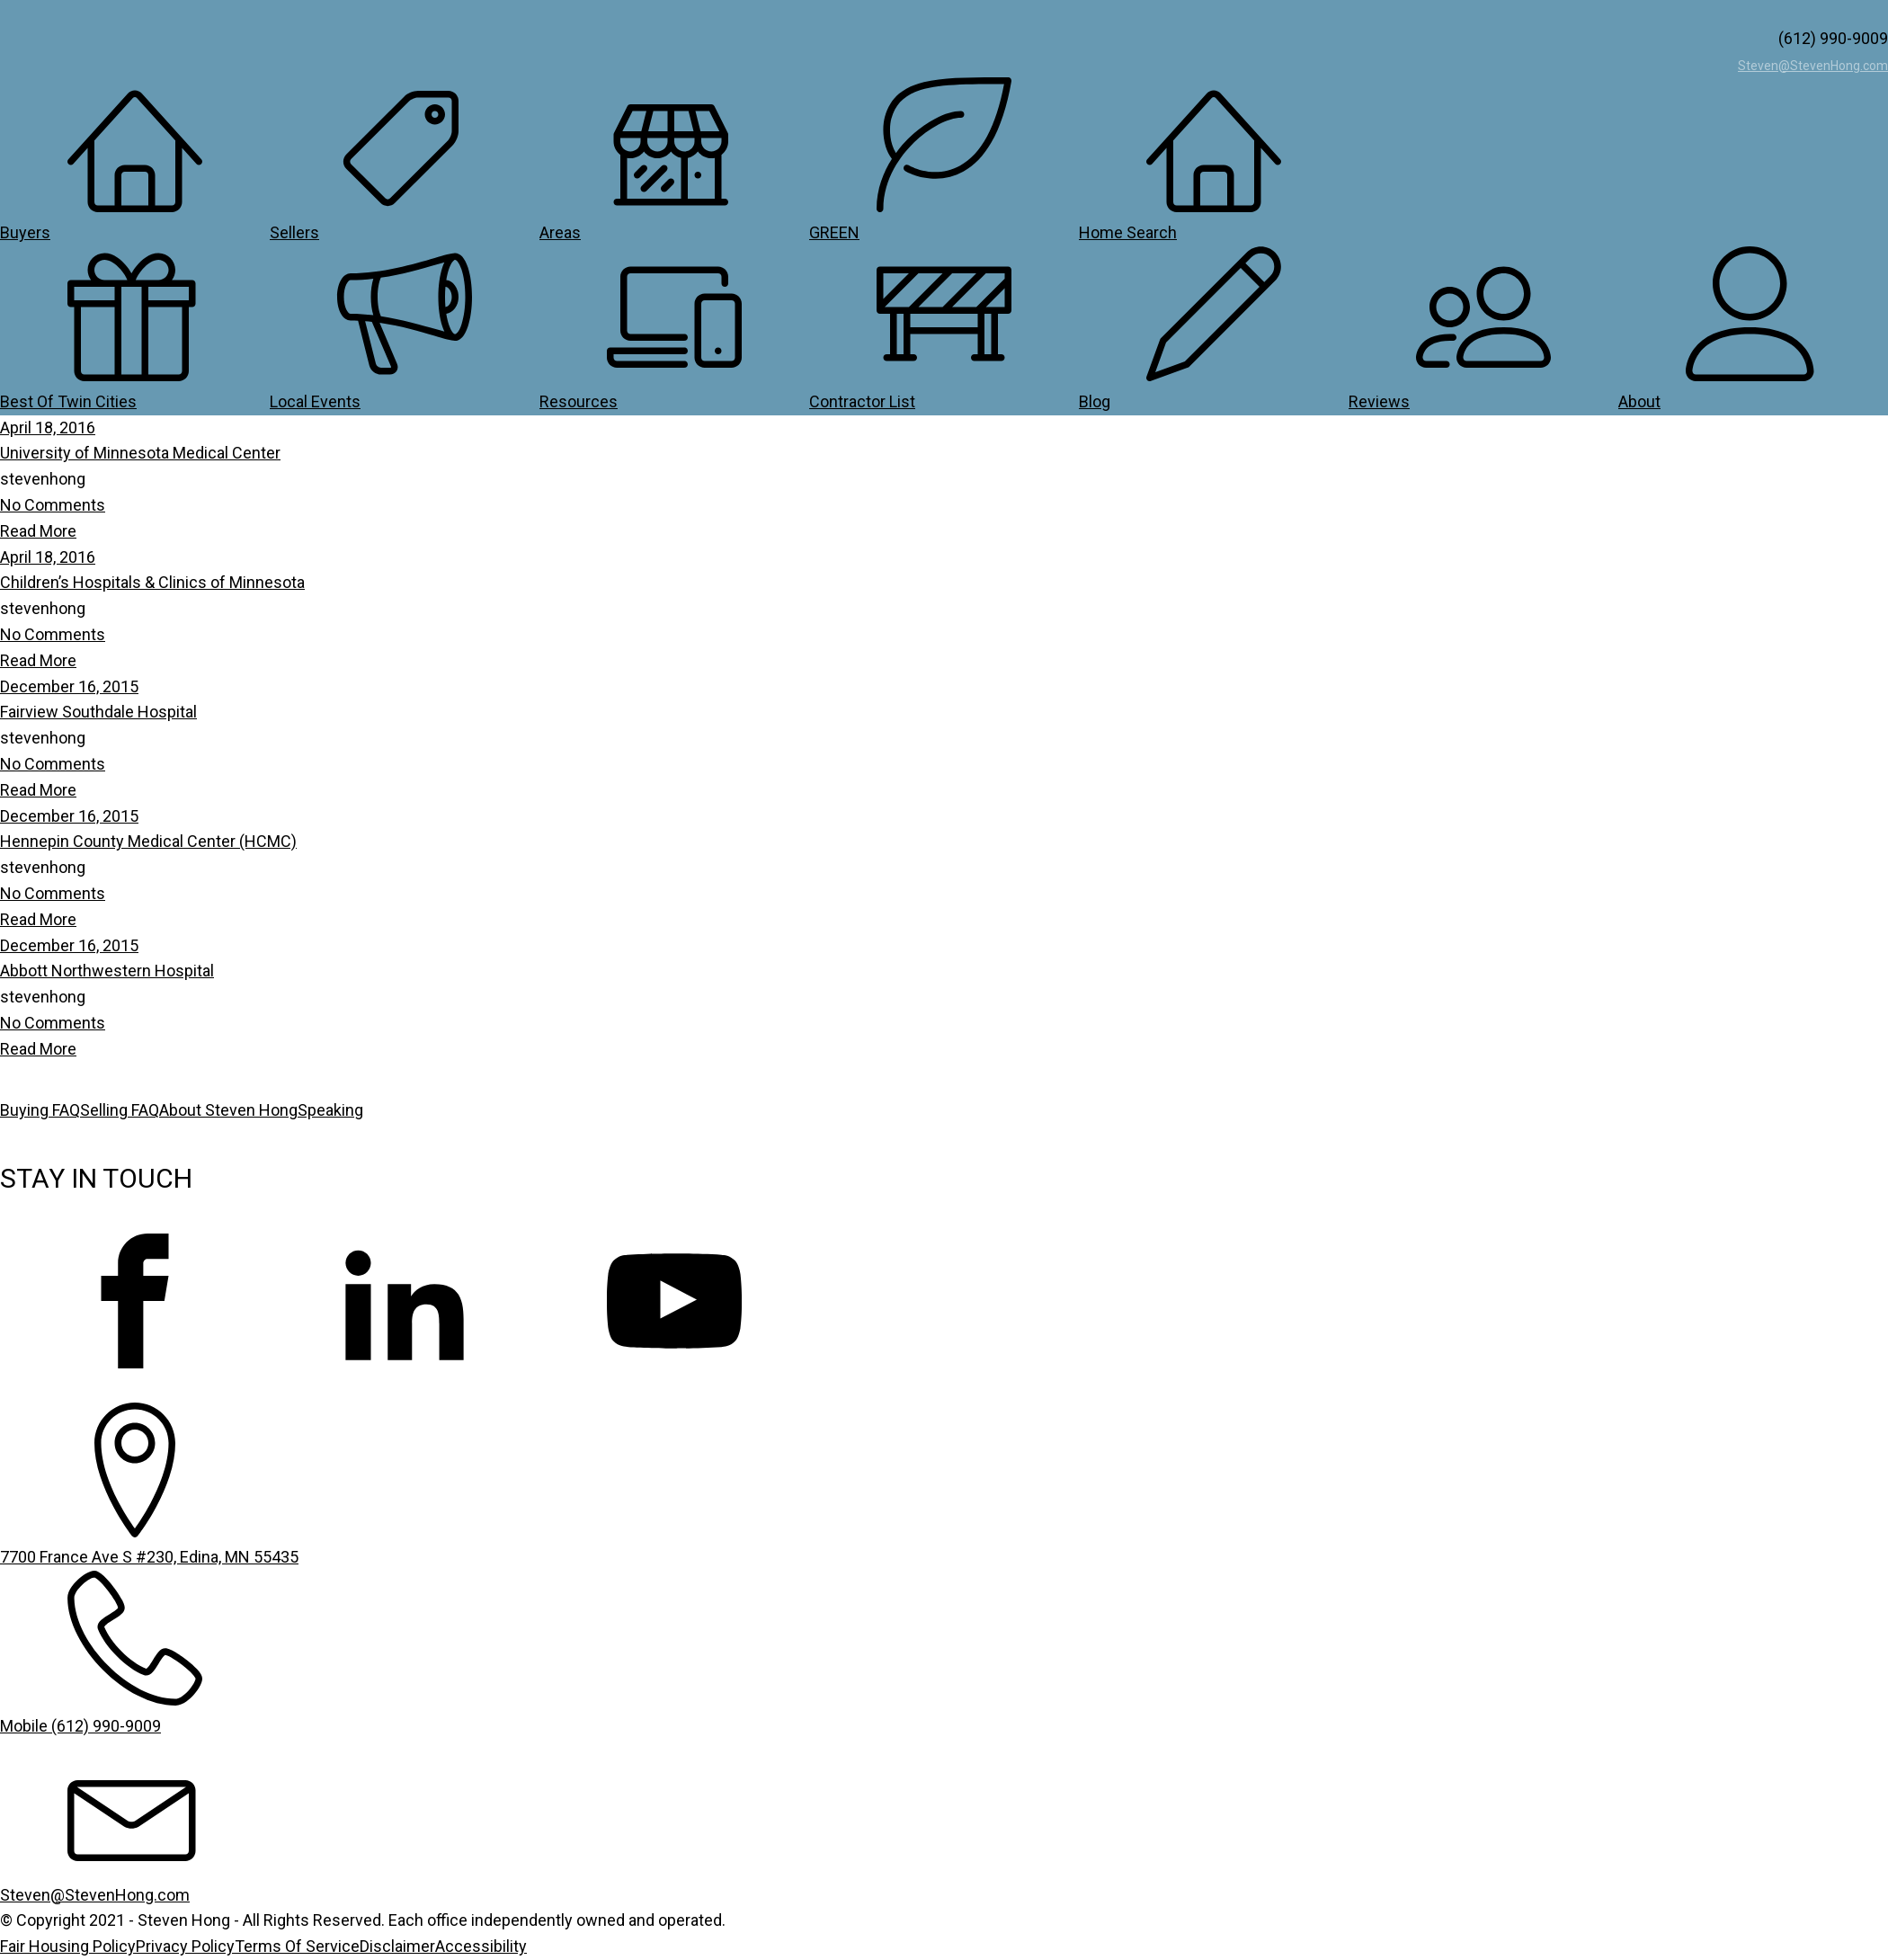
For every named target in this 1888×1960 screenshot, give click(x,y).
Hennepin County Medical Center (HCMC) (148, 841)
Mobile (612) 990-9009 (80, 1725)
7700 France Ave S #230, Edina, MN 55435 (149, 1556)
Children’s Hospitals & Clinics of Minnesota (152, 582)
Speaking (330, 1109)
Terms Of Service (297, 1946)
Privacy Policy (185, 1946)
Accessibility (481, 1946)
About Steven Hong (228, 1109)
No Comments (52, 504)
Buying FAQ (40, 1109)
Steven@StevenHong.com (1813, 65)
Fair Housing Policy (68, 1946)
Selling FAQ (119, 1109)
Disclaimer (397, 1946)
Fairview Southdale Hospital (98, 711)
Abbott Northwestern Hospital (107, 970)
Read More (38, 530)
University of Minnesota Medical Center (140, 452)
